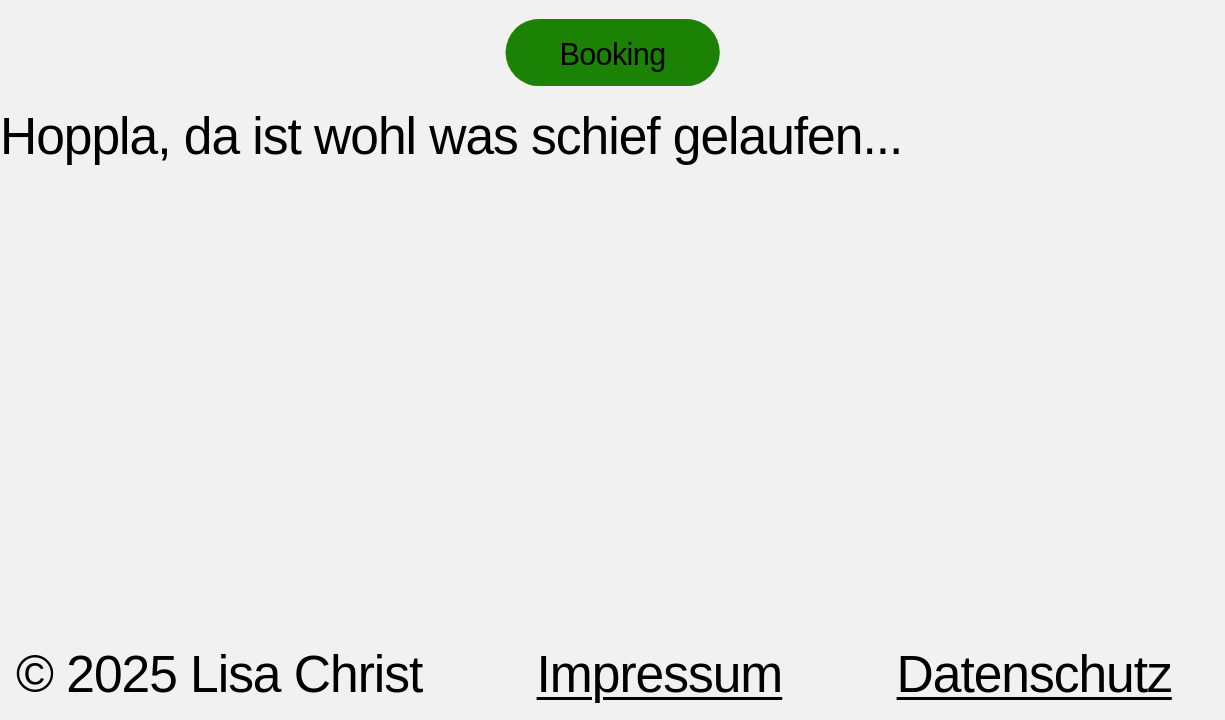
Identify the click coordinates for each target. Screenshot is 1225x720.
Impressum (660, 674)
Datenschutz (1034, 674)
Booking (612, 54)
